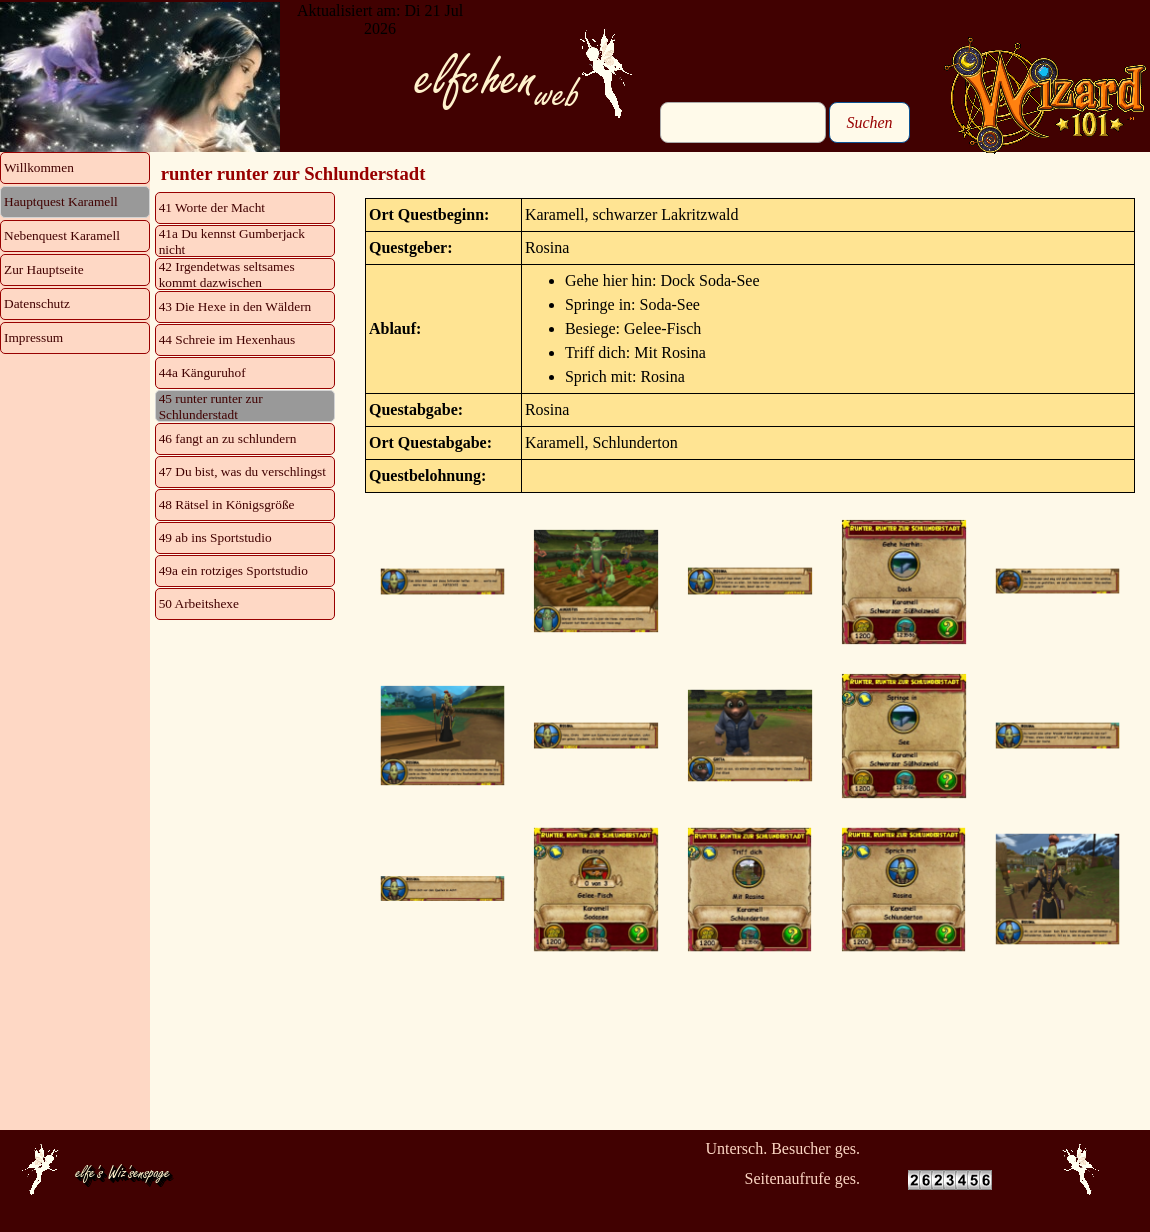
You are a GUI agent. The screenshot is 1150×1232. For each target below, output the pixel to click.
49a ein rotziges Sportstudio (233, 570)
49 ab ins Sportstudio (215, 537)
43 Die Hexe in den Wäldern (235, 306)
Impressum (33, 337)
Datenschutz (37, 303)
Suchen (869, 122)
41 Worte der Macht (212, 207)
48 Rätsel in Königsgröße (227, 504)
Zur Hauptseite (44, 269)
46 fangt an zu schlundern (228, 438)
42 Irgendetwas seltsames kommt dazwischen (227, 274)
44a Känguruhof (202, 372)
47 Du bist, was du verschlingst (242, 471)
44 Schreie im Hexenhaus (227, 339)
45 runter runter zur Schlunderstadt (211, 406)
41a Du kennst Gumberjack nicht (232, 241)
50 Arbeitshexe (199, 603)
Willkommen (39, 167)
